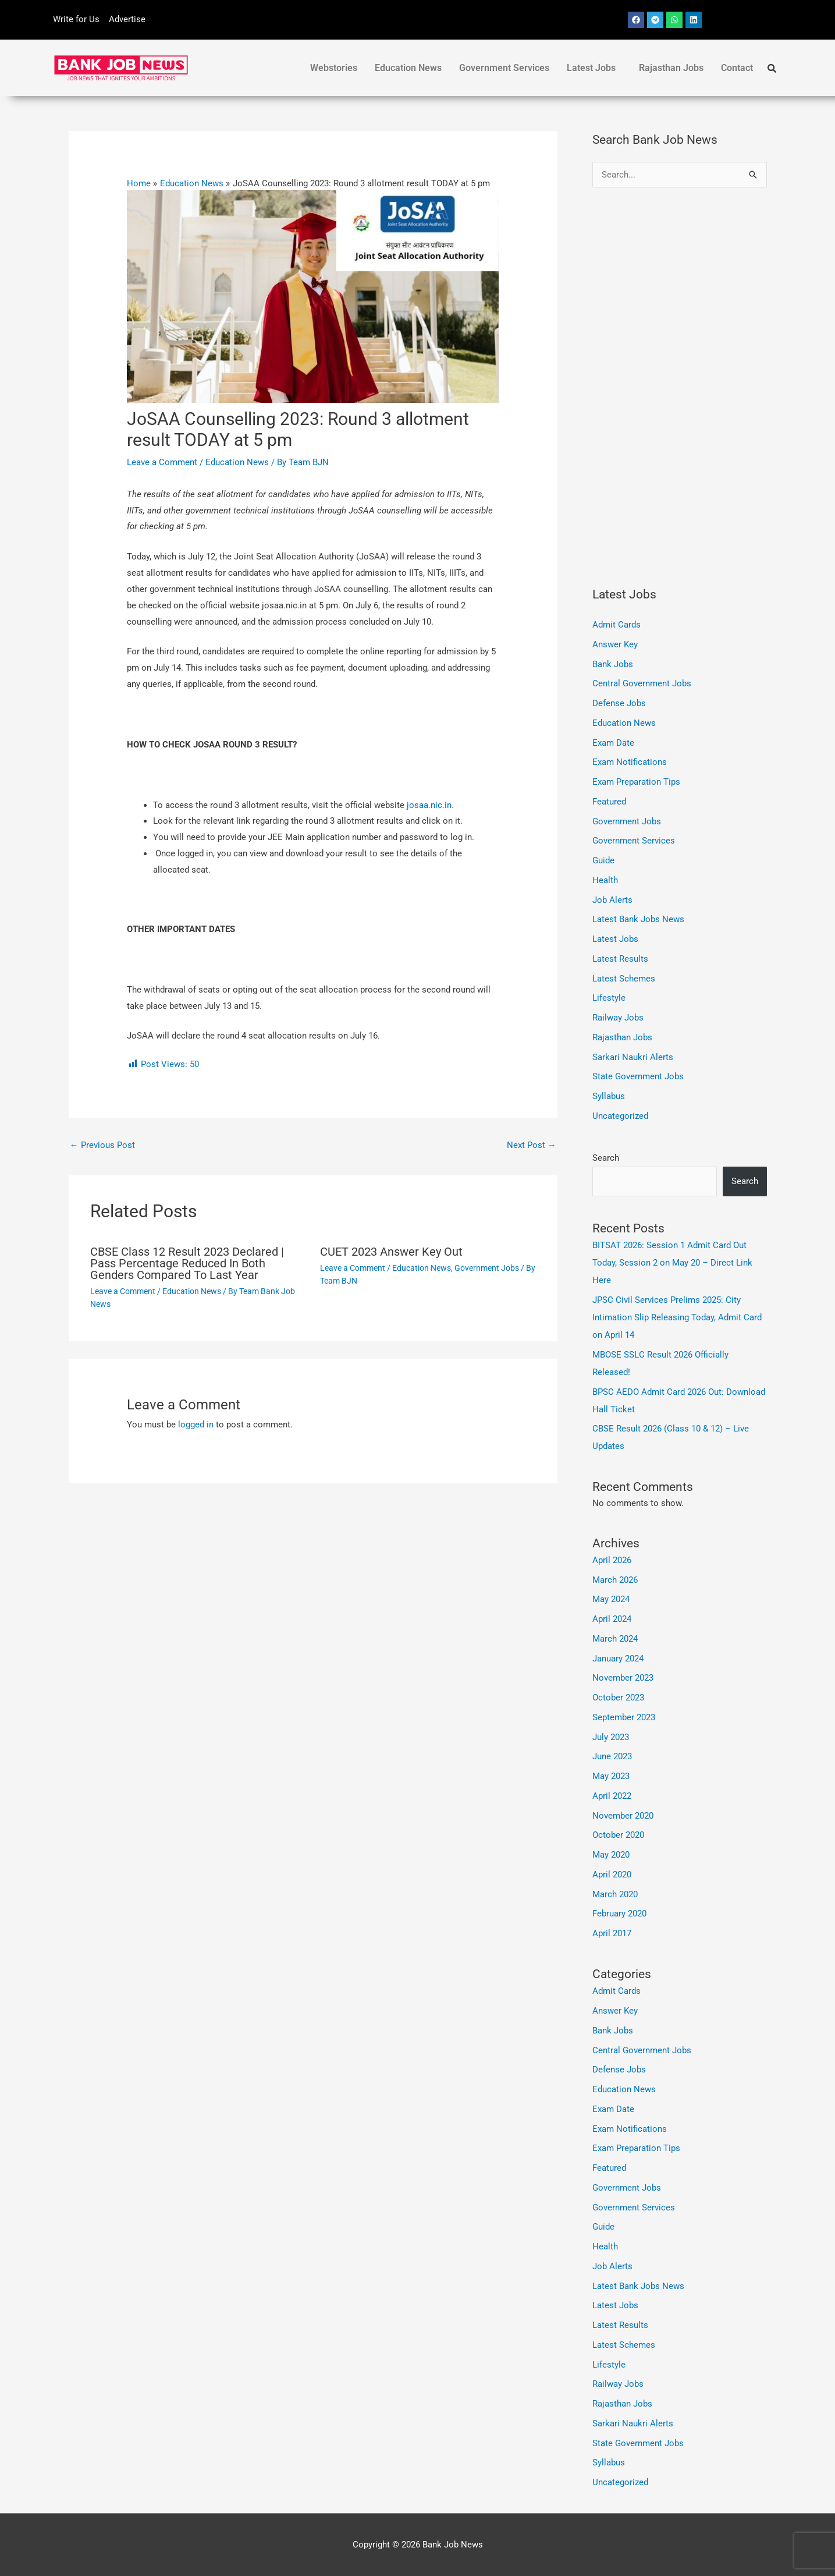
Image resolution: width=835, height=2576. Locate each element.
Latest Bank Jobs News (638, 919)
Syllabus (608, 1096)
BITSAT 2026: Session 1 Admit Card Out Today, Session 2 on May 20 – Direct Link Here (672, 1262)
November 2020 (622, 1815)
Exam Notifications (629, 762)
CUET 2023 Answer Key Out (391, 1252)
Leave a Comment (162, 462)
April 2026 (611, 1560)
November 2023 (622, 1678)
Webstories (333, 67)
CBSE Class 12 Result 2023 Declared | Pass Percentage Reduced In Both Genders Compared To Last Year (187, 1263)
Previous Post (102, 1145)
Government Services (504, 67)
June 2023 (612, 1756)
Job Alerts (612, 900)
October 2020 (618, 1835)
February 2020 (619, 1913)
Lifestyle (609, 998)
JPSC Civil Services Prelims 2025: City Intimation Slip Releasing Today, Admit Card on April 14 (677, 1317)
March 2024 (615, 1639)
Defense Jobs (619, 703)
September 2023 (623, 1717)
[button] (594, 68)
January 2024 (618, 1658)
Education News (408, 67)
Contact (737, 67)
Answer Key (615, 644)
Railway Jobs (618, 1017)
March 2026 (615, 1580)
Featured (609, 801)
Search (605, 1158)
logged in (196, 1424)
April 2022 (611, 1796)
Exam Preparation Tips (636, 782)
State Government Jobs (638, 1076)
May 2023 (611, 1776)
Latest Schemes (623, 978)
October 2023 (618, 1697)
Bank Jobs (612, 664)
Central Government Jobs (641, 683)
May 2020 (611, 1854)
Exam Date (613, 743)
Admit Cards (616, 624)
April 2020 (611, 1874)
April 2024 (611, 1619)
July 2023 (610, 1737)
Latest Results (620, 959)
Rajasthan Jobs (671, 67)
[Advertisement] (679, 386)
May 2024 (611, 1599)
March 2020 (615, 1894)
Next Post (531, 1145)
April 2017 (611, 1933)
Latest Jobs (591, 67)
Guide (603, 860)
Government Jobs (486, 1268)
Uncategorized (620, 1116)
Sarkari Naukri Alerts (632, 1057)
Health (605, 880)
